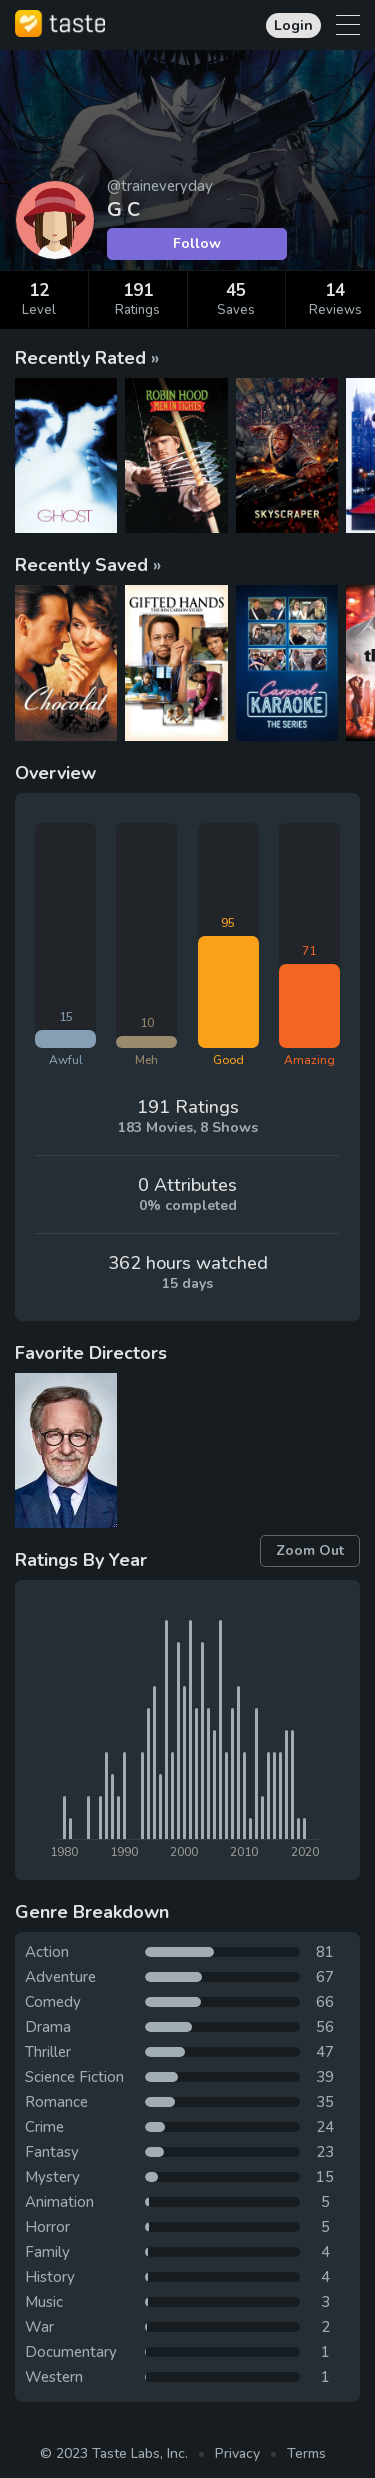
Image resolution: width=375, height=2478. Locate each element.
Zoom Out (310, 1550)
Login (293, 25)
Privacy (237, 2453)
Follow (197, 243)
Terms (306, 2453)
